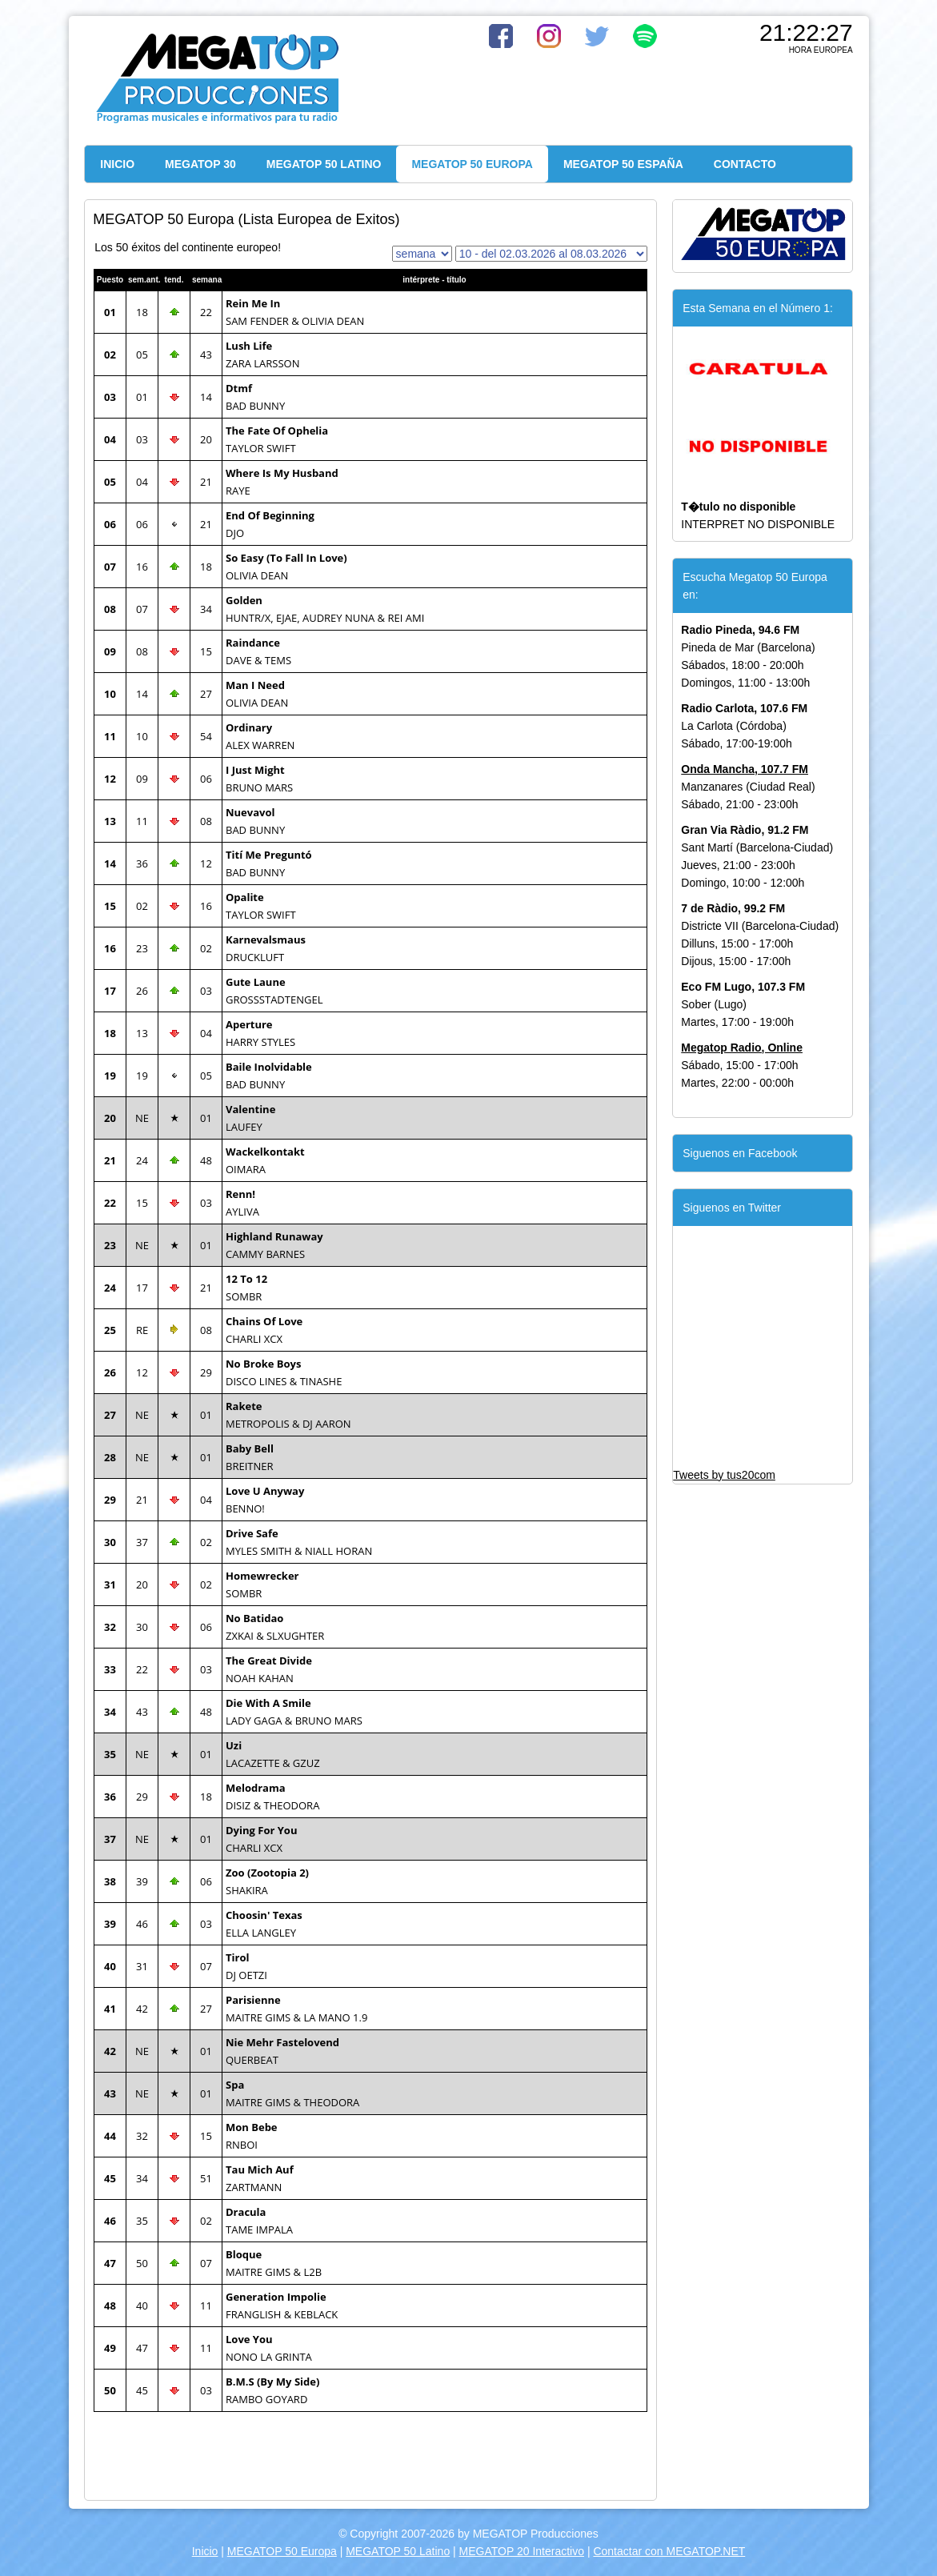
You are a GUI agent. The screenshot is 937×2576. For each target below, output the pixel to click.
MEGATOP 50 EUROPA (471, 164)
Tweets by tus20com (724, 1474)
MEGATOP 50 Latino (398, 2551)
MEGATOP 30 (200, 164)
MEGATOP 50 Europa (282, 2551)
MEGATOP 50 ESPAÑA (623, 164)
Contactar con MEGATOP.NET (669, 2551)
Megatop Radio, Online (742, 1047)
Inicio (205, 2551)
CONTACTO (745, 164)
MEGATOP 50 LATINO (324, 164)
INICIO (117, 164)
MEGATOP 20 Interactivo (521, 2551)
